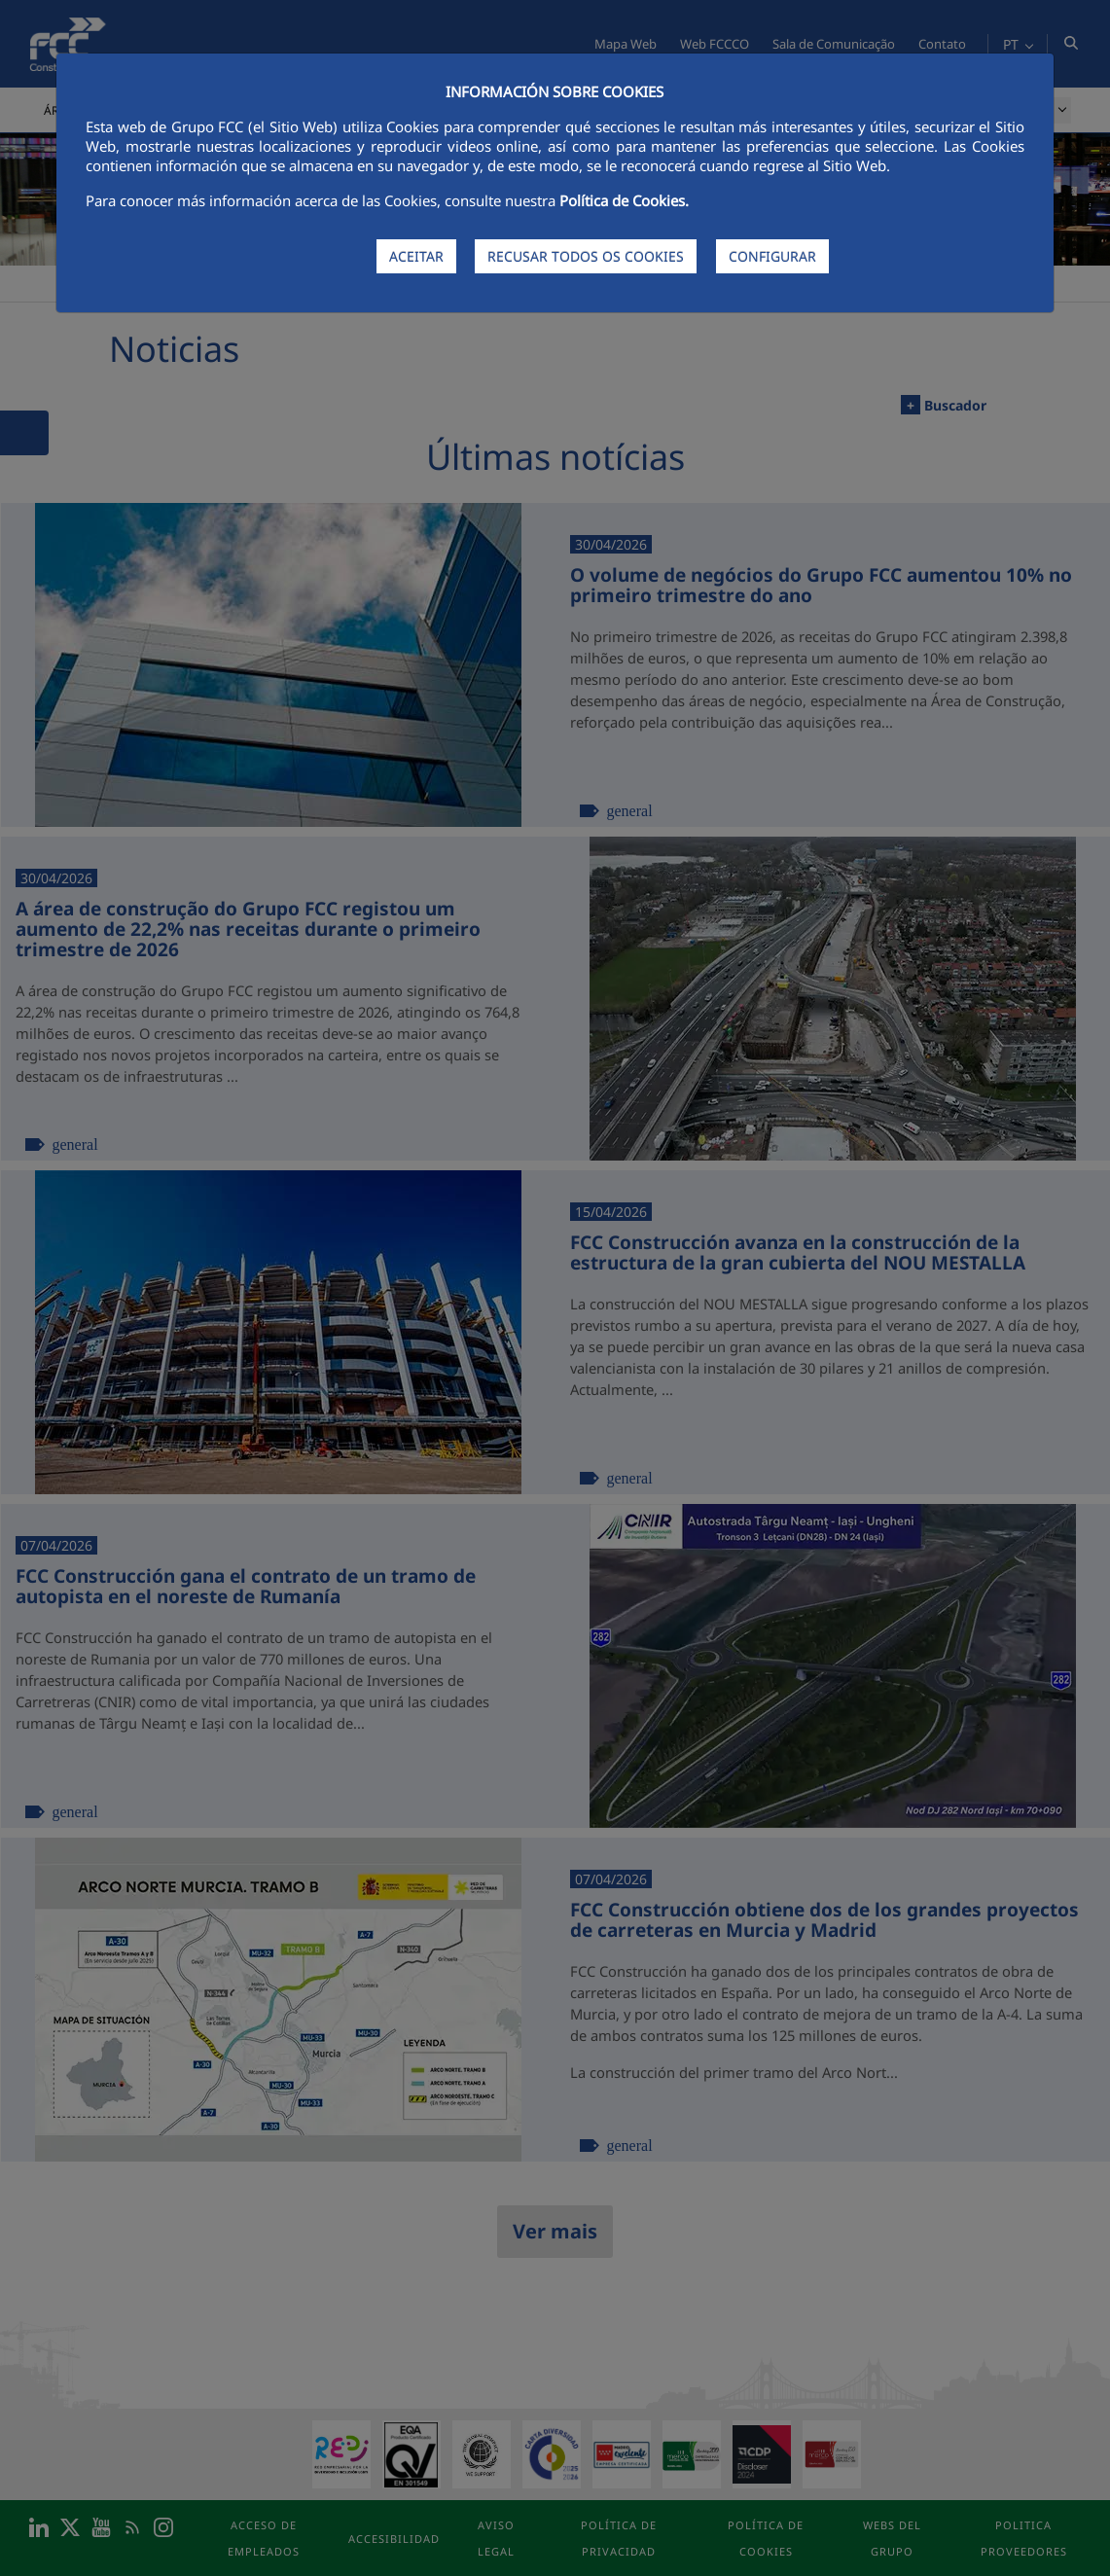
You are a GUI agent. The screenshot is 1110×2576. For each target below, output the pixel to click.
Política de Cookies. (624, 200)
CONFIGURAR (772, 256)
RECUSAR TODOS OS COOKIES (585, 256)
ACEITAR (416, 256)
